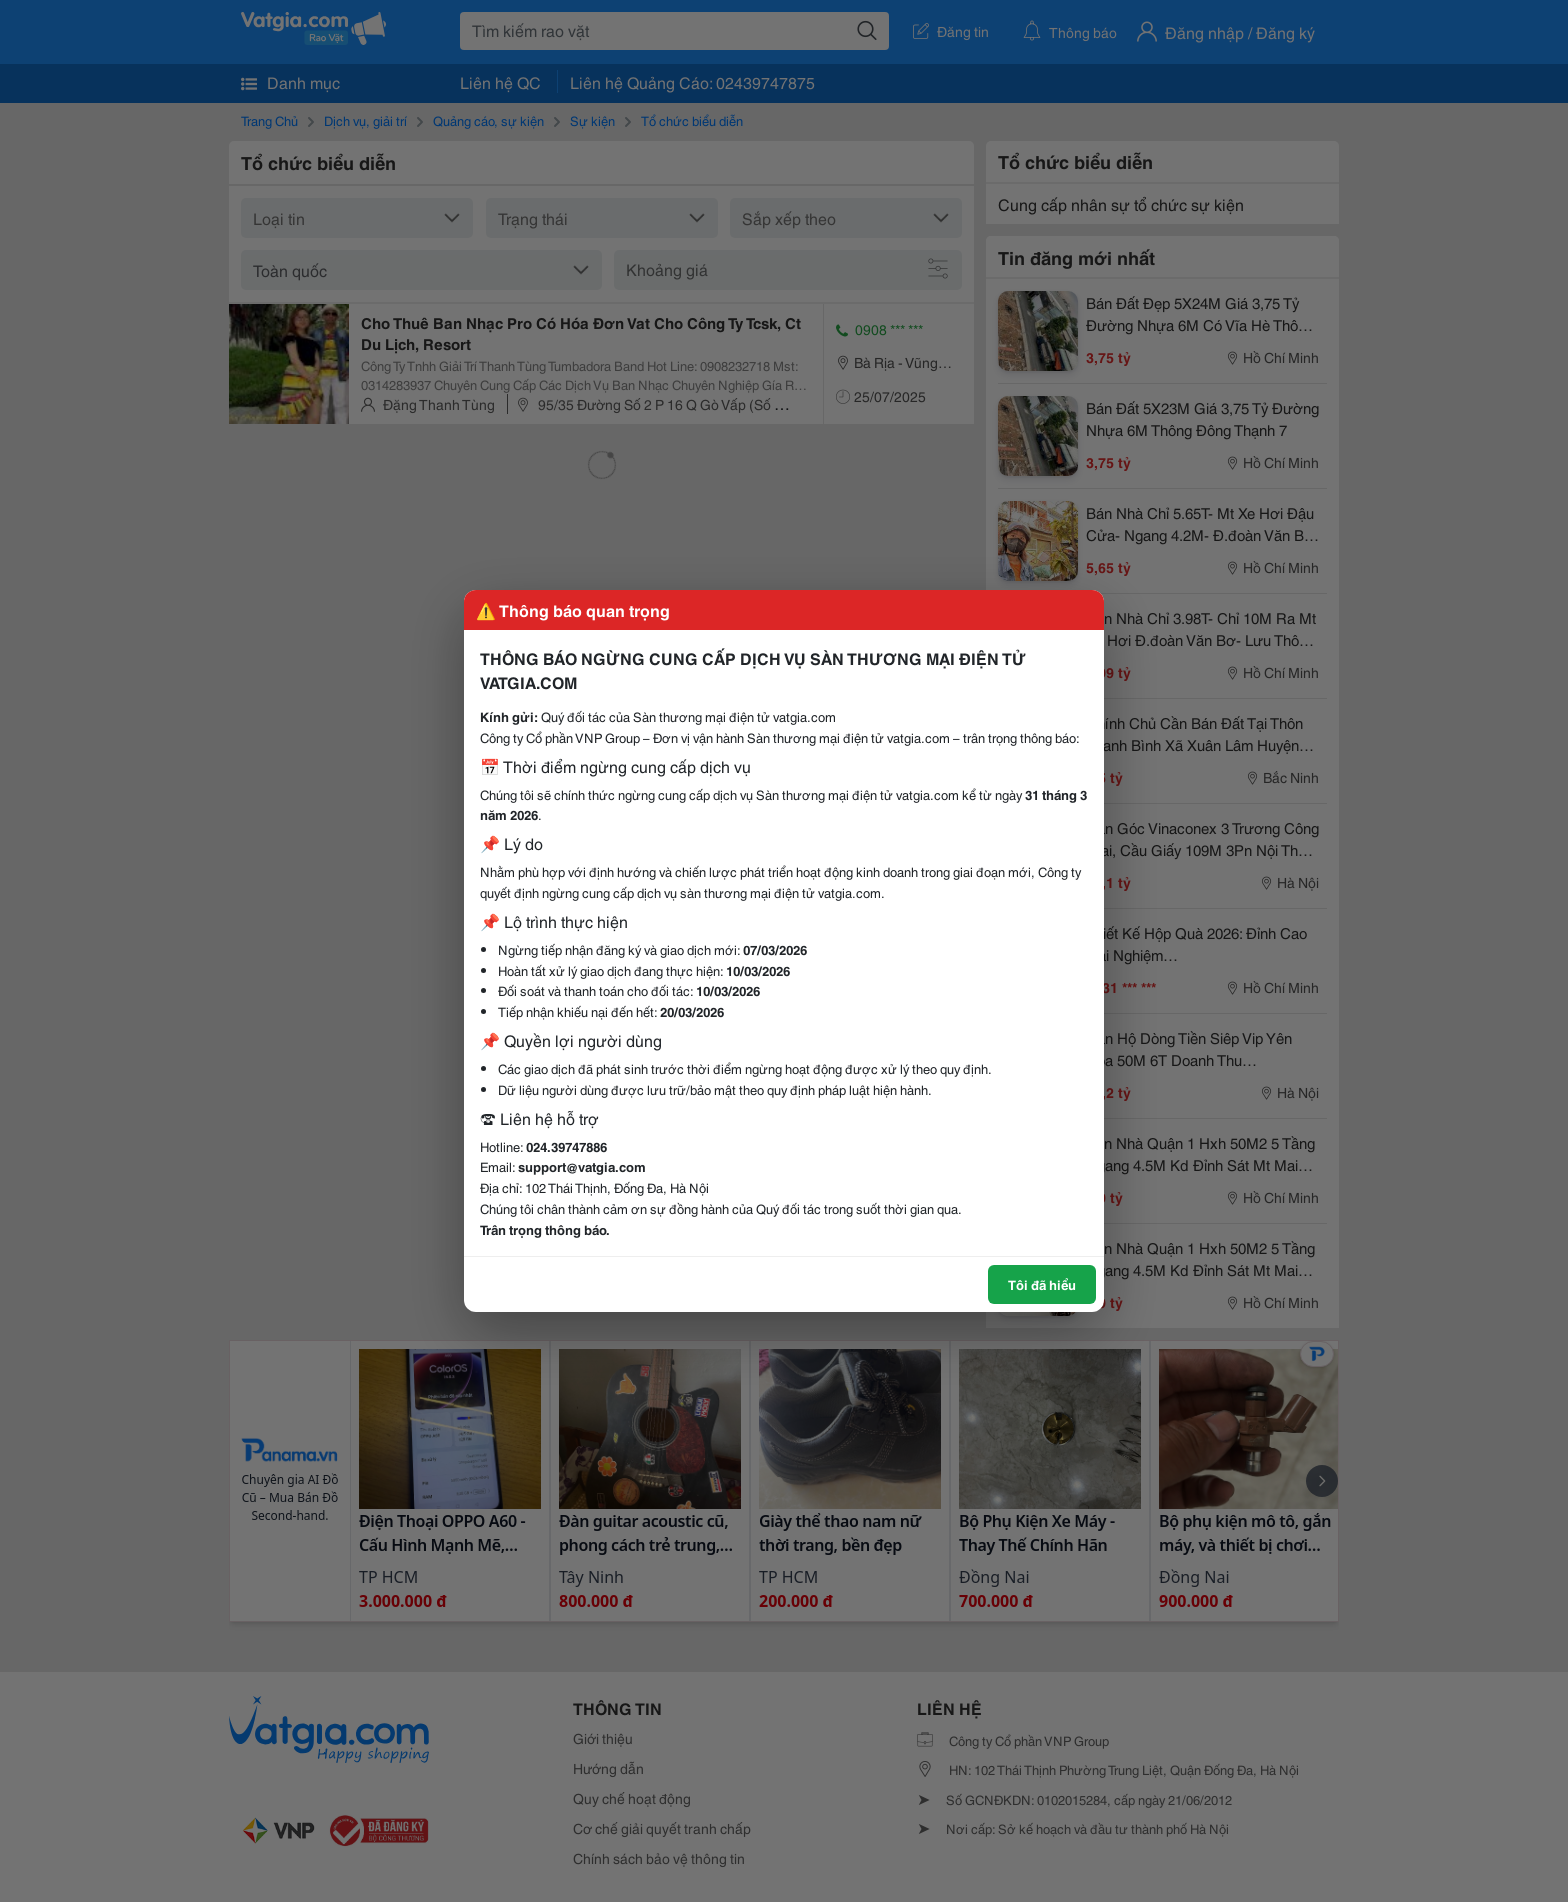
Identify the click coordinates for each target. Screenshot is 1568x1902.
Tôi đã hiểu (1042, 1284)
